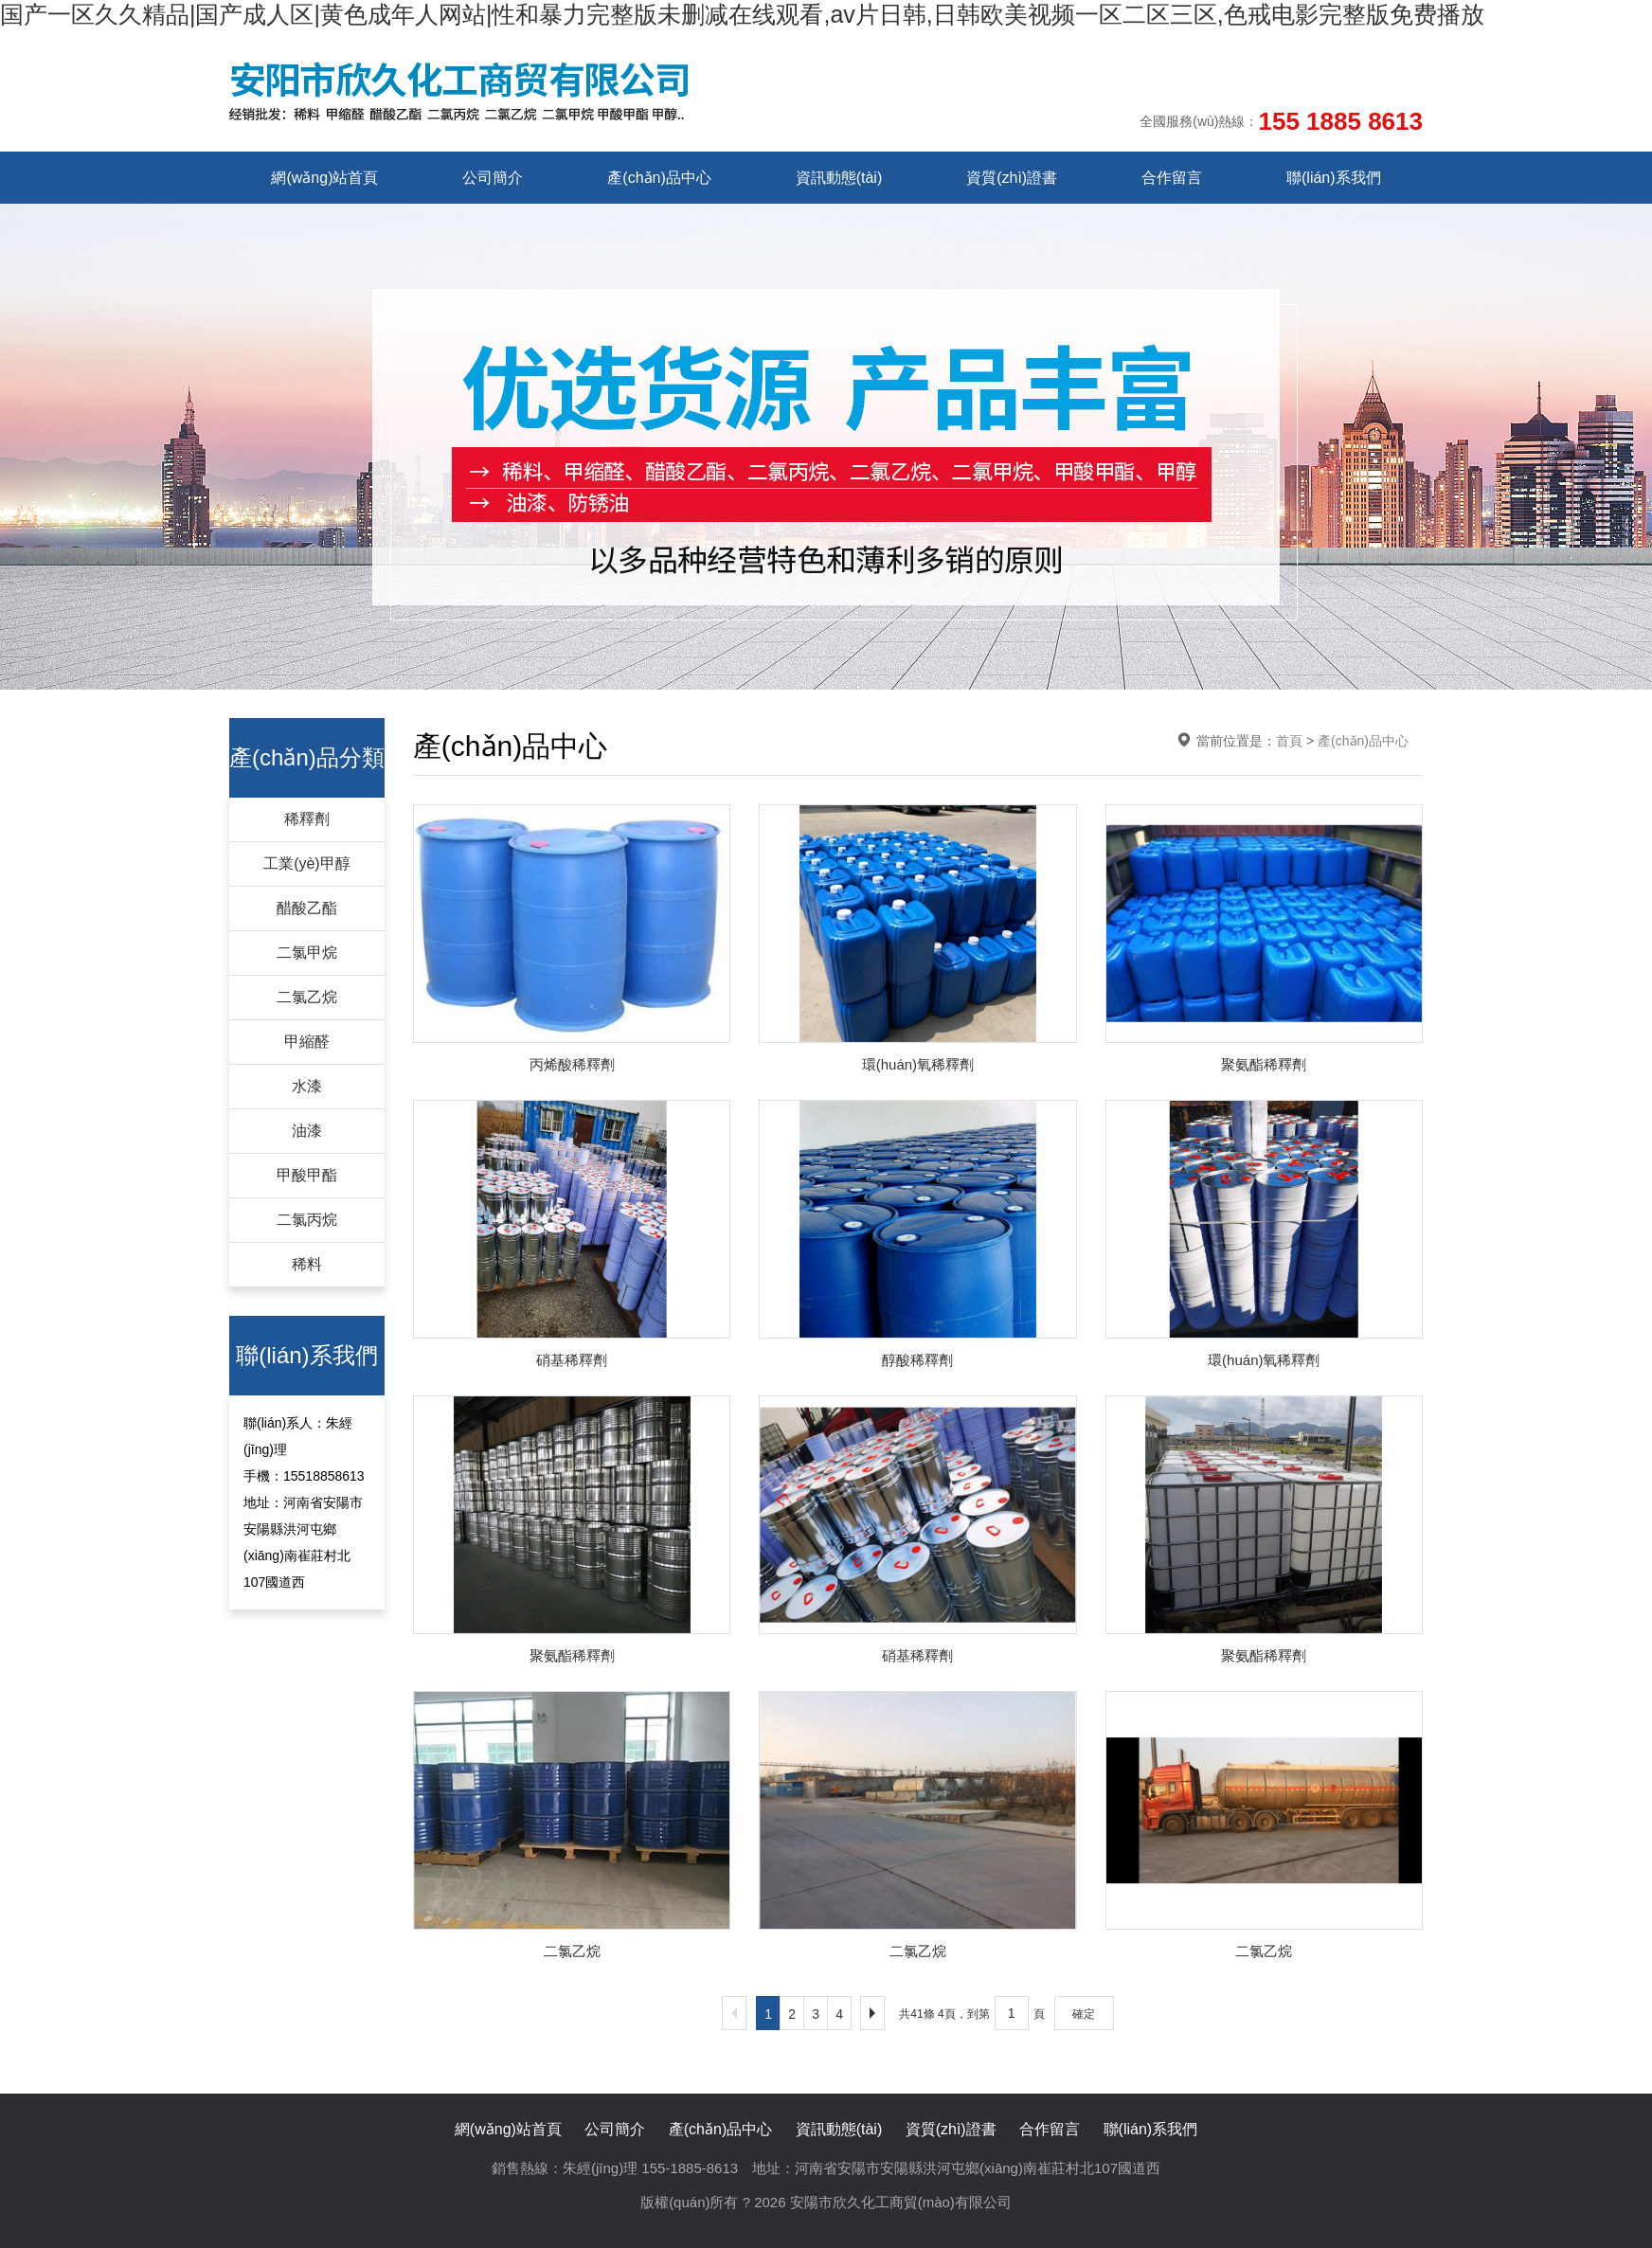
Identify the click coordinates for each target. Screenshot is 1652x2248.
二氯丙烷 (307, 1220)
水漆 (307, 1086)
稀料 (307, 1264)
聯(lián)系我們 (1333, 178)
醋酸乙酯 (307, 908)
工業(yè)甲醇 (306, 863)
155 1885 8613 (1340, 121)
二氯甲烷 (307, 952)
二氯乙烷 (307, 997)
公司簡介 (492, 178)
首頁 (1289, 740)
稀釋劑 (307, 819)
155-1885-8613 (689, 2168)
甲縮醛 (307, 1042)
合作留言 (1171, 178)
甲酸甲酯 (307, 1175)
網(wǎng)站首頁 (324, 178)
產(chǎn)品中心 (658, 178)
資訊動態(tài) (839, 178)
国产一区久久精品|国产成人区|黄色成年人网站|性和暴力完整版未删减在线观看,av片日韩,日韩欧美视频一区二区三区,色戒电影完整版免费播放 (742, 14)
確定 (1083, 2014)
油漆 (307, 1131)
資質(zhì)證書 (1011, 178)
